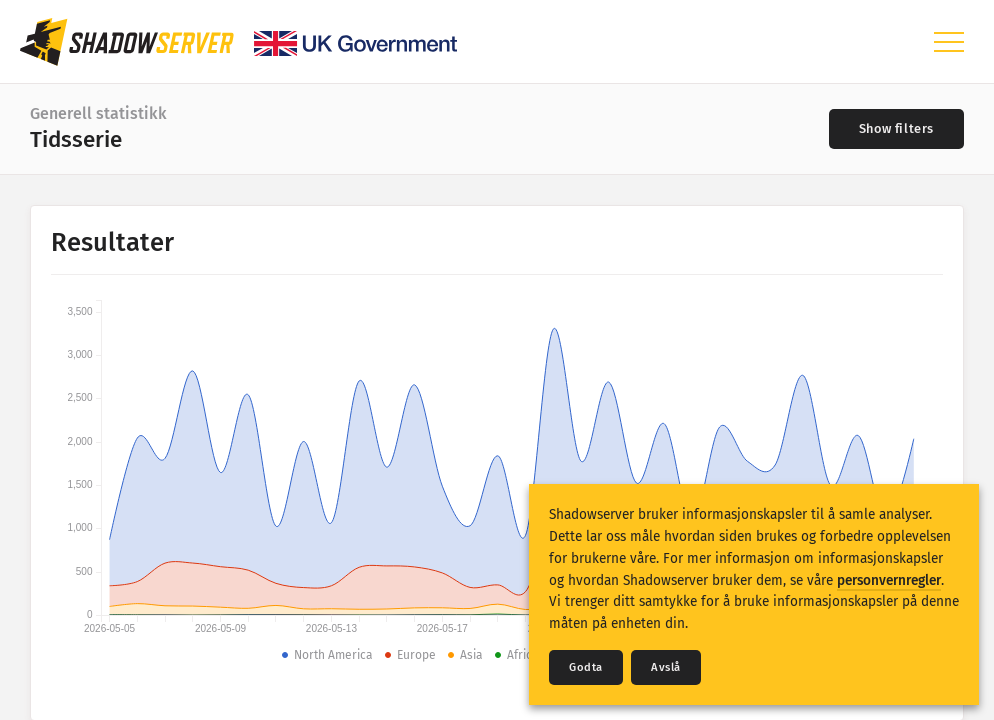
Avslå (666, 667)
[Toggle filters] (896, 129)
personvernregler (889, 580)
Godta (586, 667)
